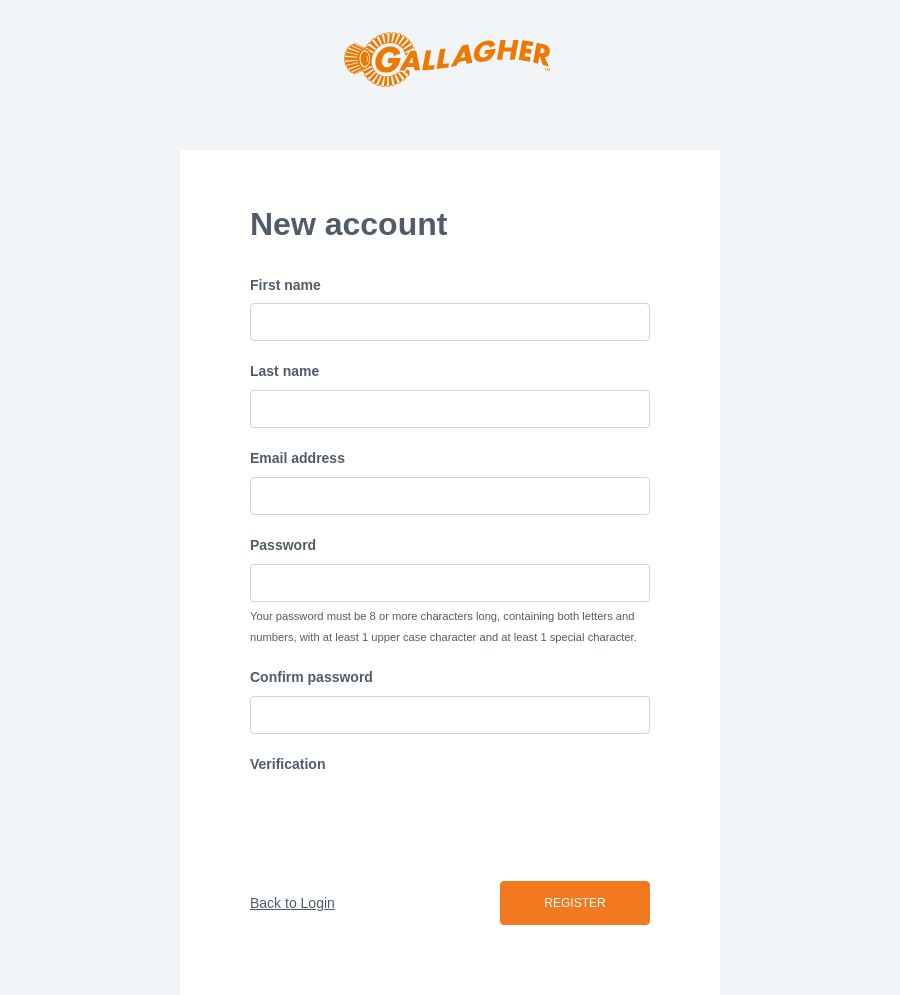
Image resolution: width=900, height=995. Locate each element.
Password (283, 545)
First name (285, 285)
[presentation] (402, 822)
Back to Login (292, 903)
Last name (284, 371)
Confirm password (311, 677)
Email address (297, 458)
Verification (287, 764)
